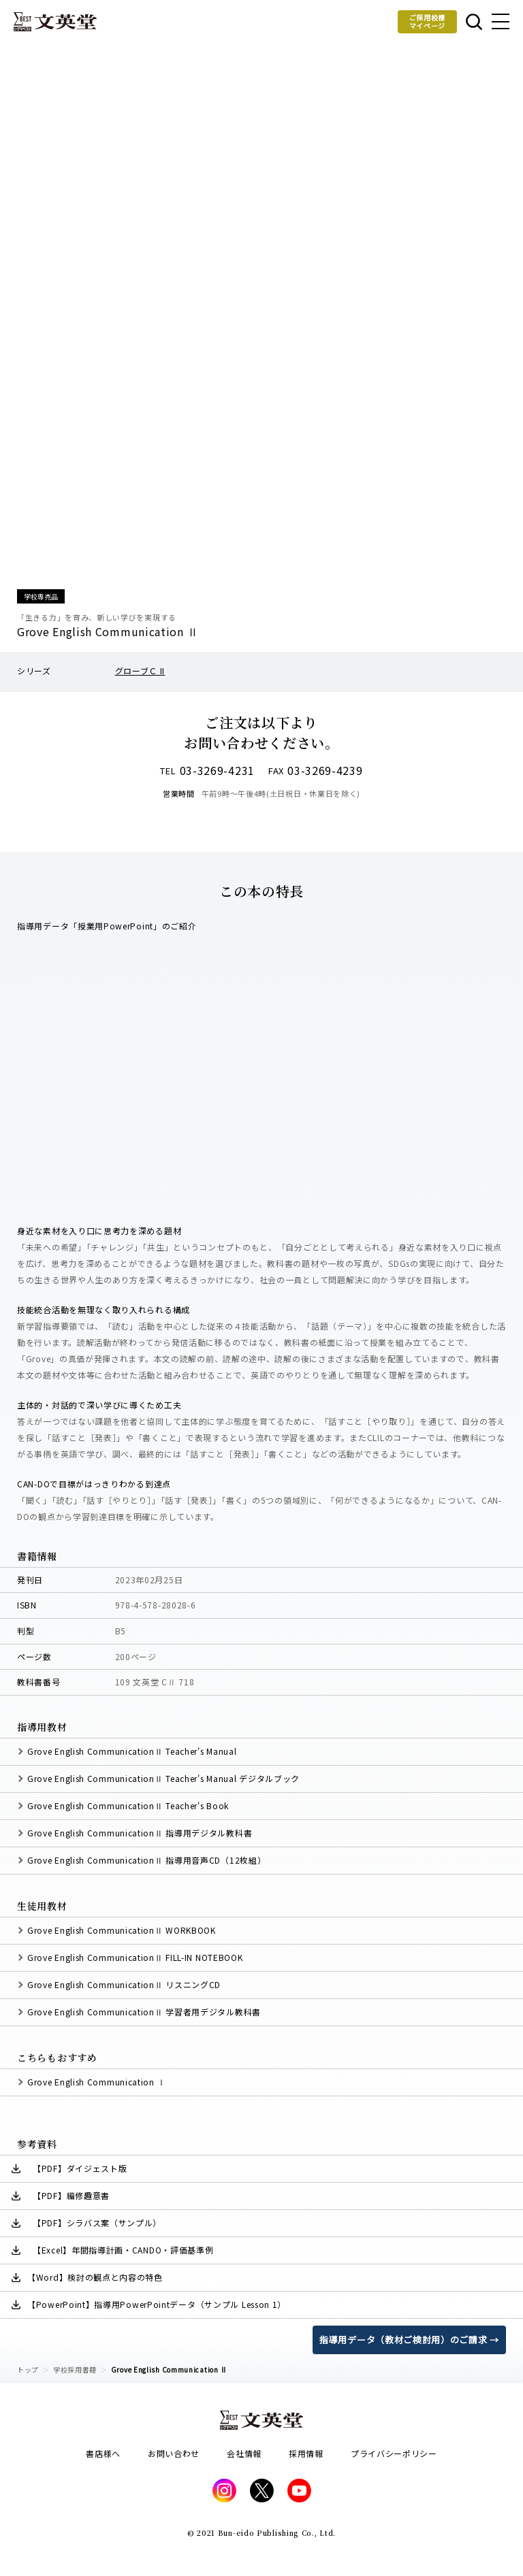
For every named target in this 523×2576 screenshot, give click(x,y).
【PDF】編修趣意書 (71, 2195)
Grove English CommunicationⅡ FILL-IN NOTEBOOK (135, 1957)
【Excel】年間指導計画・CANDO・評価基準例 (123, 2250)
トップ (28, 2369)
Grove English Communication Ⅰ (96, 2081)
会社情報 (244, 2453)
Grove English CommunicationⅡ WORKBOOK (121, 1930)
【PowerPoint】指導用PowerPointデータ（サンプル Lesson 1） (156, 2304)
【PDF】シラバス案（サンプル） (97, 2222)
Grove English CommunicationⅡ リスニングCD (124, 1984)
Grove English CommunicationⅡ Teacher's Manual (132, 1751)
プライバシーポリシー (394, 2453)
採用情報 (306, 2453)
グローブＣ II (140, 670)
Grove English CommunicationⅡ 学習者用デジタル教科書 (144, 2011)
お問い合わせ (174, 2453)
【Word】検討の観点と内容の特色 (95, 2277)
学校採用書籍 (75, 2369)
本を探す (474, 22)
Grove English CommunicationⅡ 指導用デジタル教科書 (139, 1832)
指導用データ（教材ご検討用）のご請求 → (409, 2339)
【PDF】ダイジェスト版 (80, 2168)
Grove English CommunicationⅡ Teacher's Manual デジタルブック (163, 1778)
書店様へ (103, 2453)
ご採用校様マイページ (427, 21)
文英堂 (55, 21)
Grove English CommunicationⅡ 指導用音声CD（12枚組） (146, 1860)
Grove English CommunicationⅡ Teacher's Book (128, 1805)
